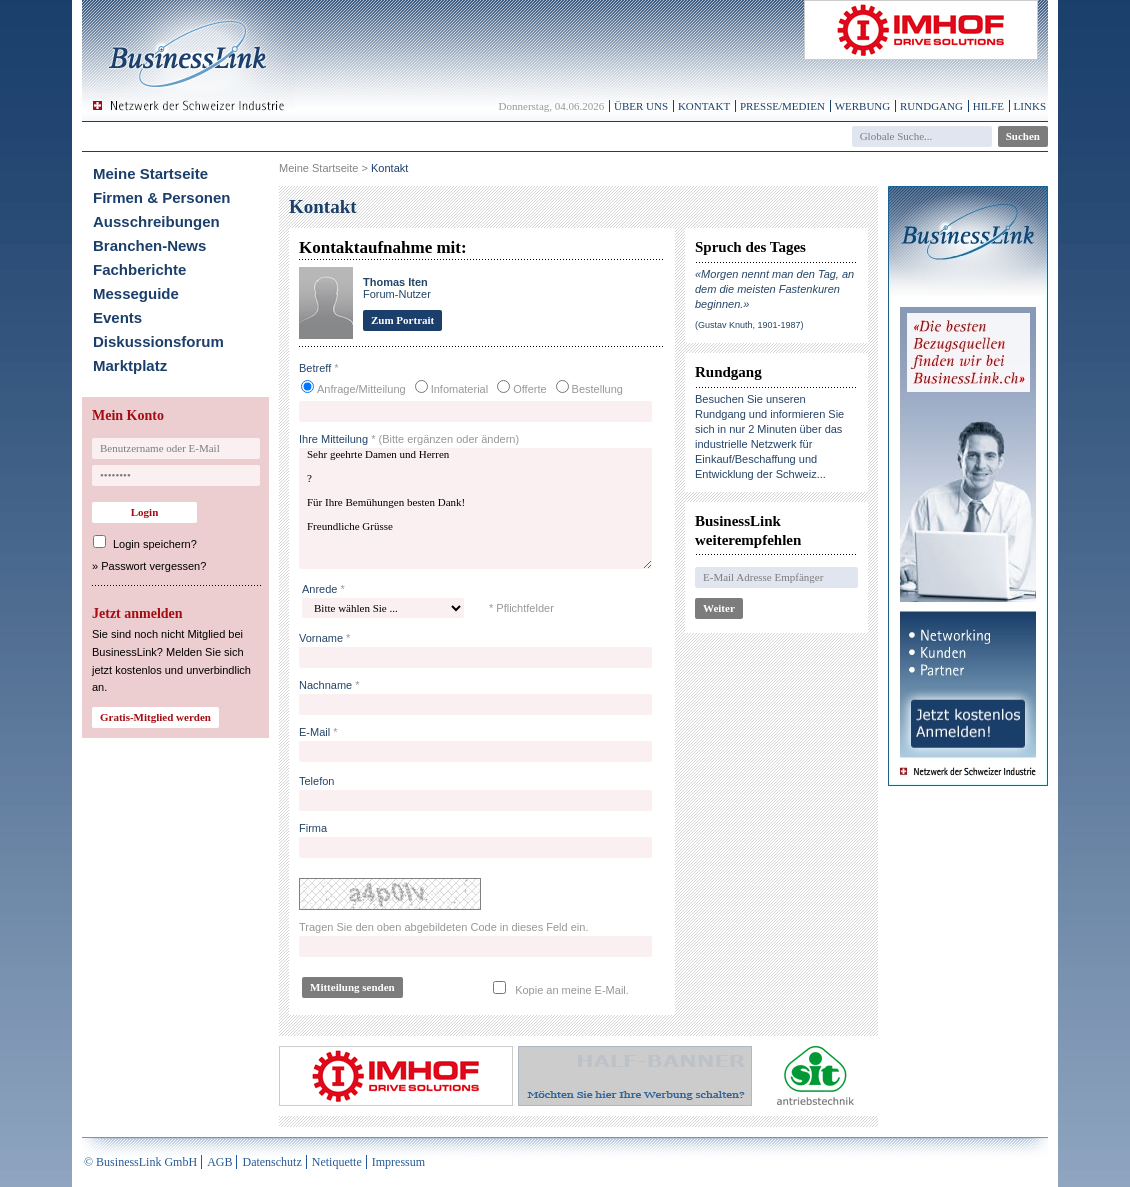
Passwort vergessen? (153, 566)
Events (117, 317)
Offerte (529, 389)
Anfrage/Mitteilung (361, 389)
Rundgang (931, 106)
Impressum (398, 1162)
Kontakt (704, 106)
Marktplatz (130, 365)
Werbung (863, 106)
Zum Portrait (402, 320)
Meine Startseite (150, 173)
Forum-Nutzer (397, 288)
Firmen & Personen (162, 197)
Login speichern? (155, 544)
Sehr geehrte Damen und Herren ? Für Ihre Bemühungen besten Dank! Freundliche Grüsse (475, 508)
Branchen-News (149, 245)
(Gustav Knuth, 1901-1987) (749, 325)
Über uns (641, 106)
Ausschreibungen (156, 221)
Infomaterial (459, 389)
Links (1030, 106)
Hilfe (988, 106)
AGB (219, 1162)
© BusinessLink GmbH (140, 1162)
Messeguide (136, 293)
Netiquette (337, 1162)
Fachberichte (139, 269)
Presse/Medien (782, 106)
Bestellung (597, 389)
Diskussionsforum (158, 341)
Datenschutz (271, 1162)
